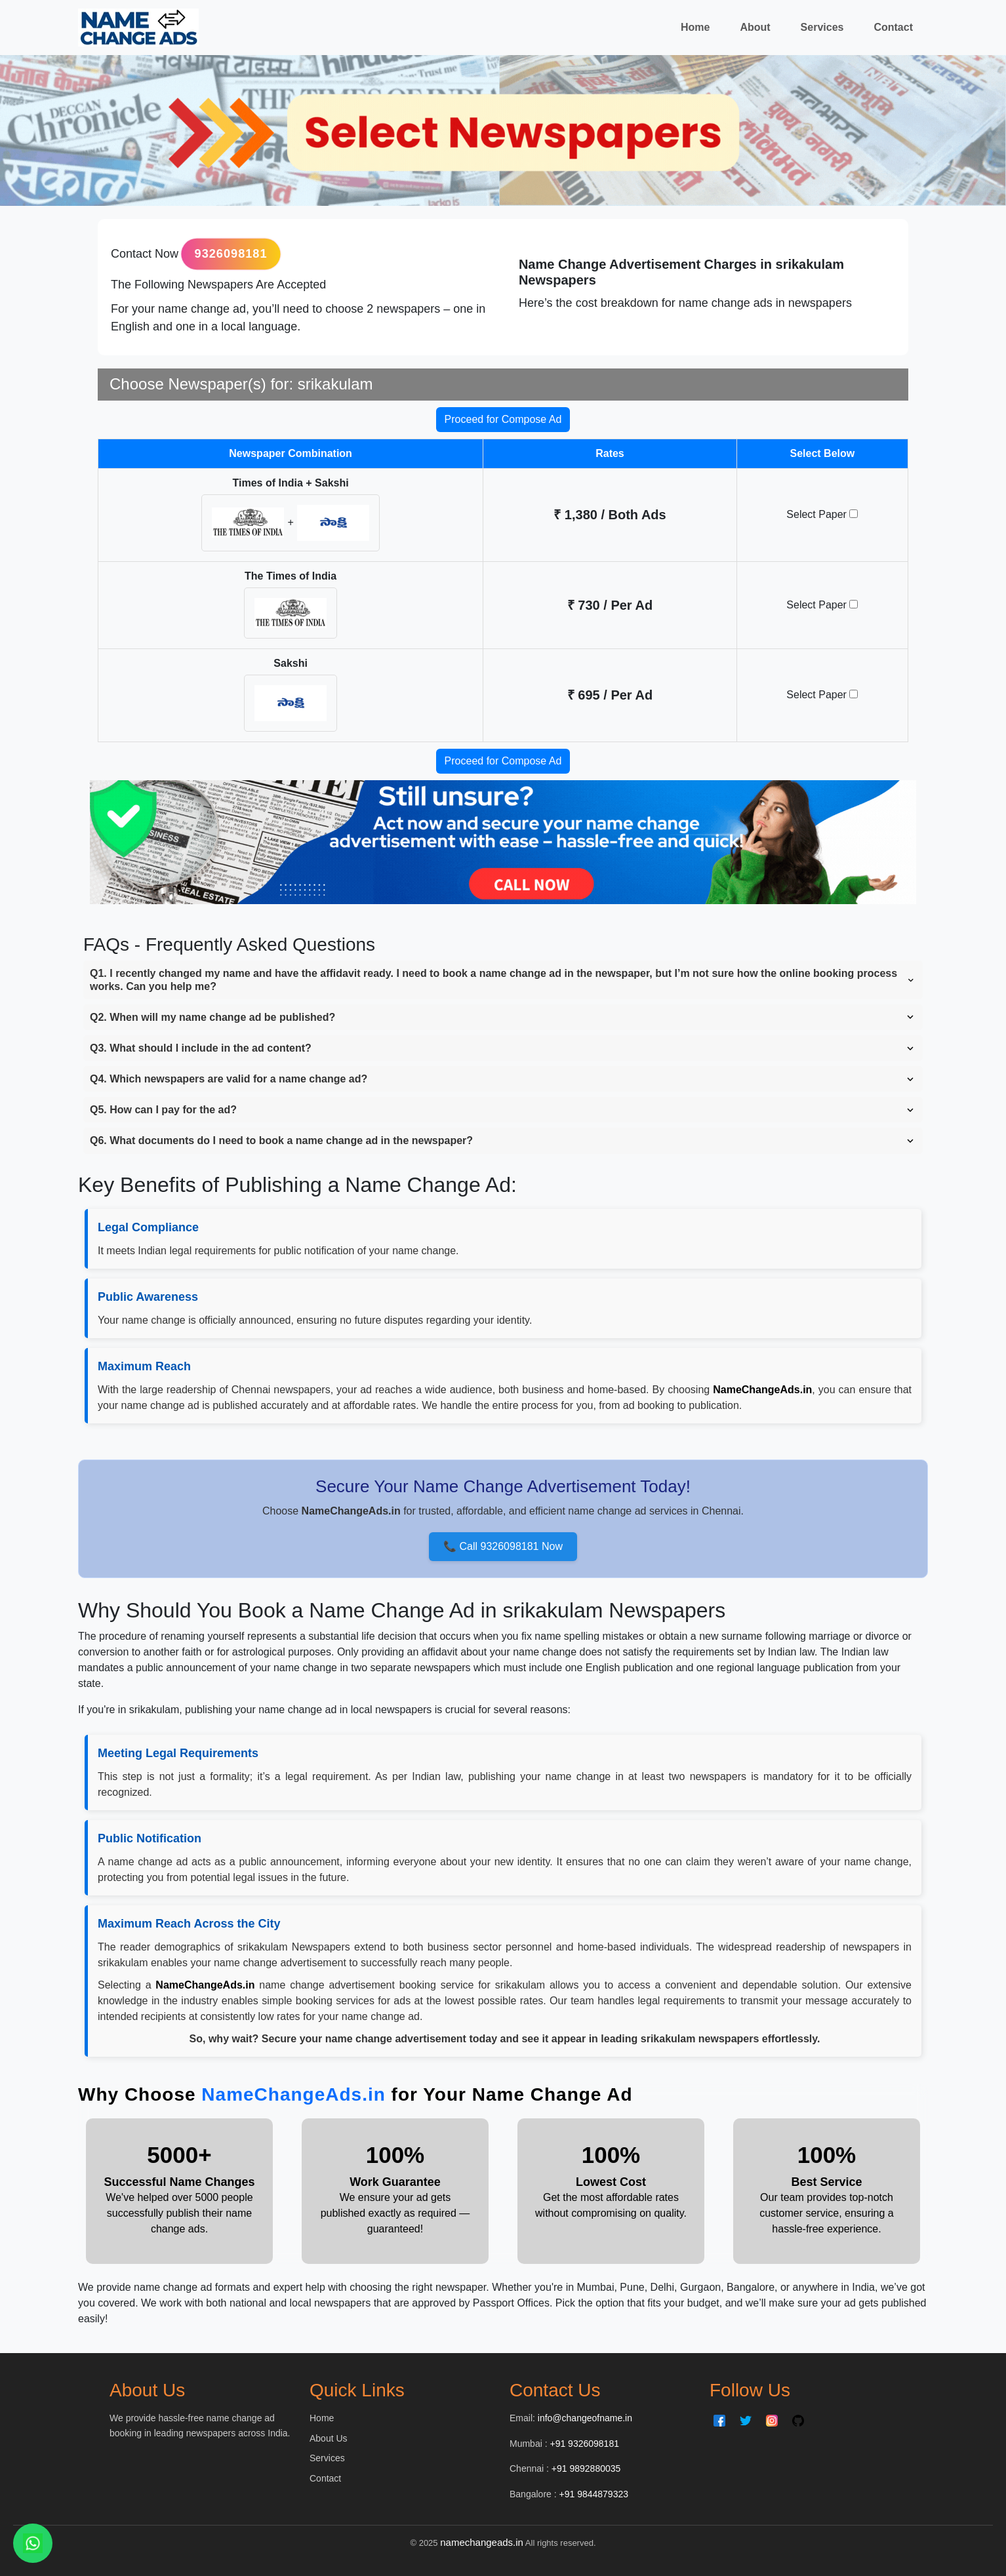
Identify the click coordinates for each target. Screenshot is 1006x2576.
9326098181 (231, 254)
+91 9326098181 (584, 2443)
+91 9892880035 (586, 2468)
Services (822, 27)
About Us (329, 2438)
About (755, 27)
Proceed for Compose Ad (503, 419)
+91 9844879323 (594, 2494)
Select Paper (822, 514)
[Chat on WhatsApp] (32, 2543)
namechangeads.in (481, 2542)
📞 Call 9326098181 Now (503, 1546)
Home (695, 27)
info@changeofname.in (585, 2418)
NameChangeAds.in (293, 2094)
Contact (893, 27)
